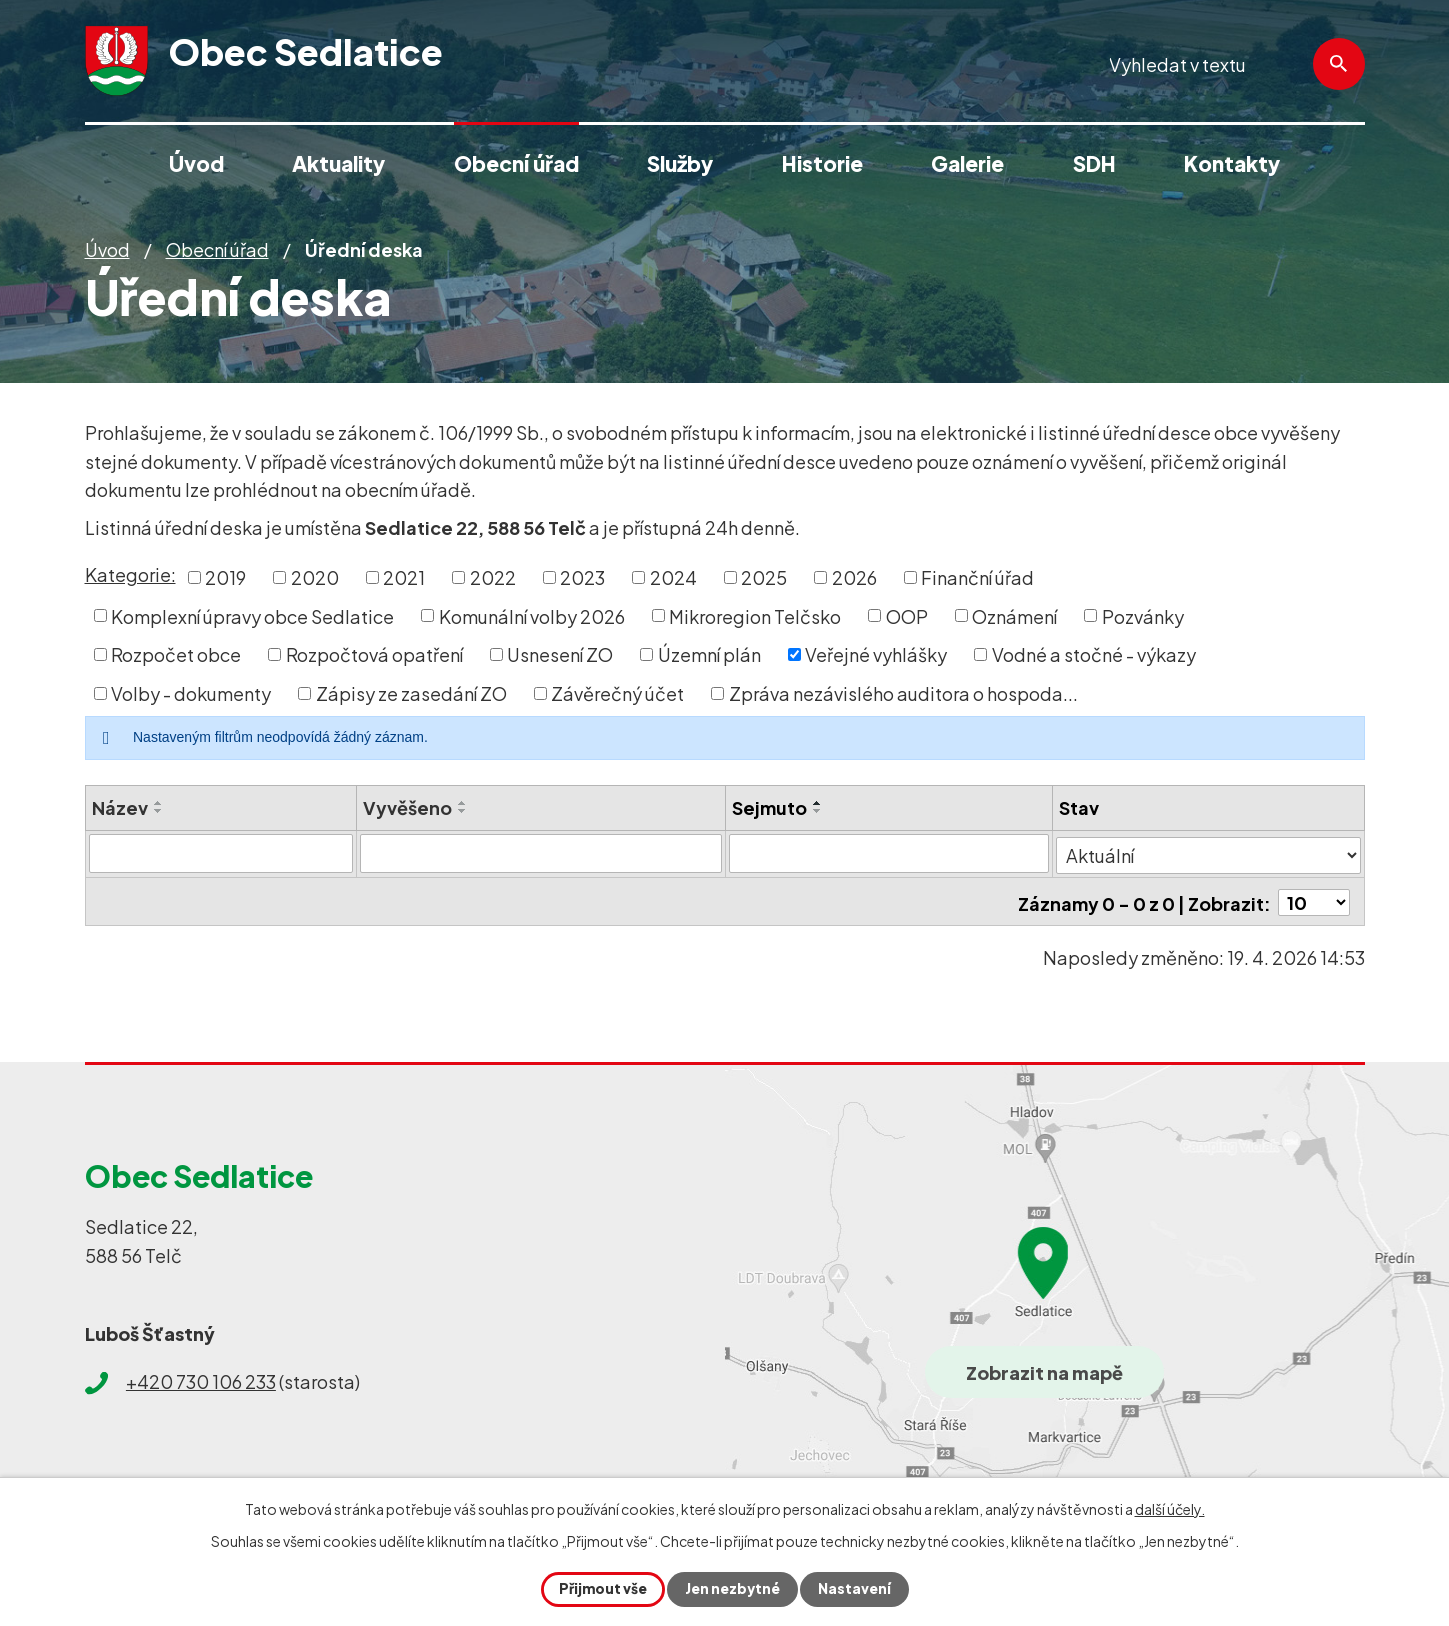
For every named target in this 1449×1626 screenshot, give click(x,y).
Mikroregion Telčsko (755, 615)
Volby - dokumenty (191, 693)
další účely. (1170, 1509)
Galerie (967, 163)
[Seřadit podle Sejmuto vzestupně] (818, 803)
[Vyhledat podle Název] (221, 853)
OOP (907, 615)
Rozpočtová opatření (374, 654)
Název (120, 807)
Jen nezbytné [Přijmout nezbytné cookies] (733, 1589)
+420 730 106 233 (201, 1378)
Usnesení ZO (560, 654)
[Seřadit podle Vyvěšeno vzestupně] (464, 803)
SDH (1094, 163)
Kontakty (1232, 163)
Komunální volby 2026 (532, 615)
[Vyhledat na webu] (1236, 64)
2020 (315, 577)
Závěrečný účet (617, 693)
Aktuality (338, 163)
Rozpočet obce (176, 654)
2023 (582, 577)
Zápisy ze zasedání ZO (411, 693)
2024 (673, 577)
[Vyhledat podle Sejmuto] (889, 853)
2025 (764, 577)
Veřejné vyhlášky (876, 654)
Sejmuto (769, 807)
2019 (225, 577)
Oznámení (1014, 615)
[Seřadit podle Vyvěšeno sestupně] (464, 811)
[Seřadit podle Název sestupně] (159, 811)
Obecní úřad (217, 249)
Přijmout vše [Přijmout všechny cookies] (601, 1589)
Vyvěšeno (408, 807)
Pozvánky (1143, 615)
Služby (680, 163)
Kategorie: (130, 574)
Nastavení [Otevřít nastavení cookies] (856, 1589)
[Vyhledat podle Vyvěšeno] (542, 853)
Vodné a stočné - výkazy (1094, 654)
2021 (404, 577)
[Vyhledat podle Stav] (1208, 852)
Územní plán (709, 654)
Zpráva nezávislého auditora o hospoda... (903, 693)
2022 (493, 577)
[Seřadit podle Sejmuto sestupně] (818, 811)
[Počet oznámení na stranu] (1314, 898)
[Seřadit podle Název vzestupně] (159, 803)
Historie (822, 163)
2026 (854, 577)
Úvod (107, 249)
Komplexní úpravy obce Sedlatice (252, 615)
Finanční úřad (977, 577)
